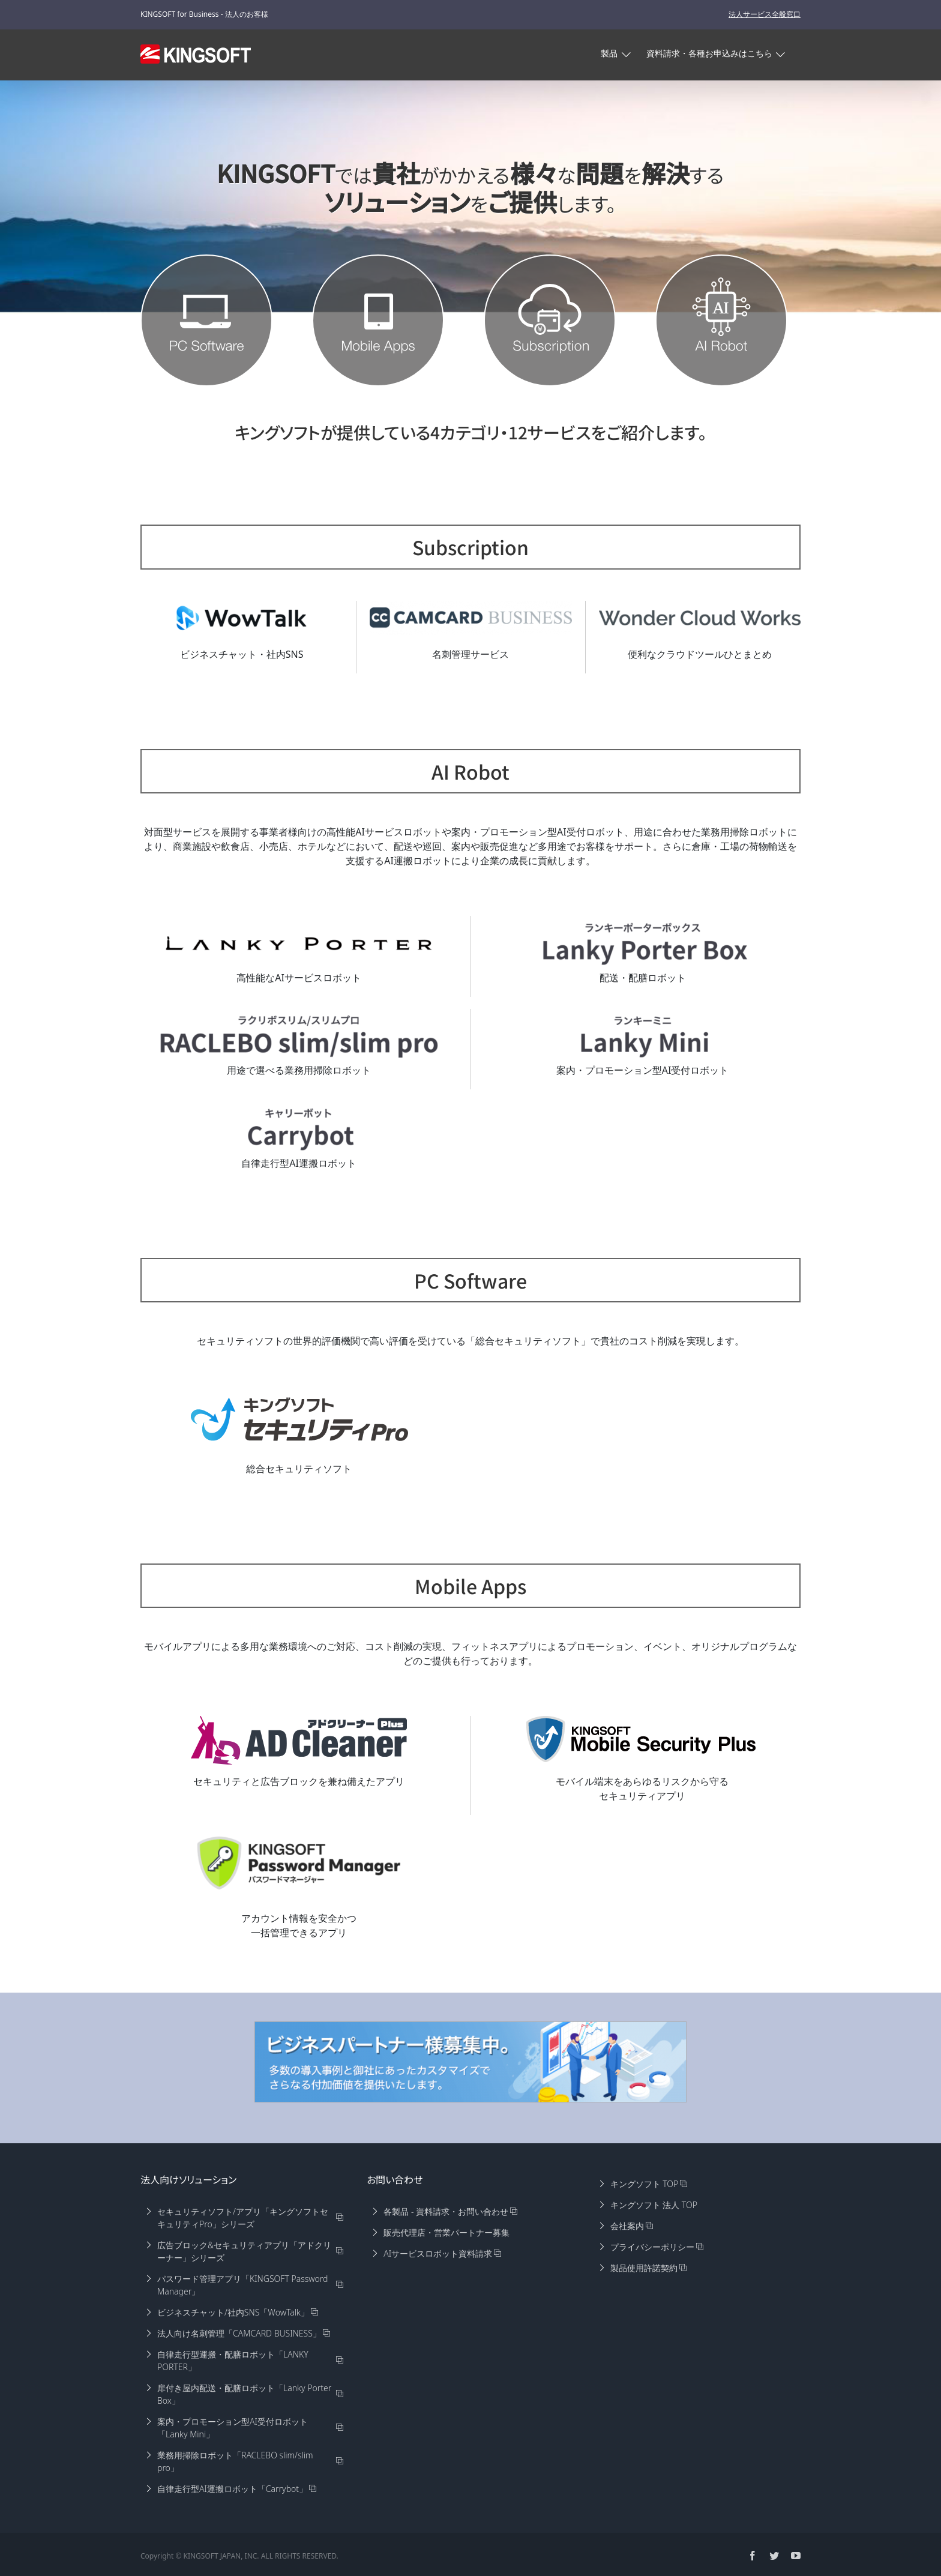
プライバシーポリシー (652, 2246)
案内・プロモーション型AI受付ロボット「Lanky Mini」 (232, 2428)
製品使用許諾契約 (644, 2268)
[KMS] (642, 1739)
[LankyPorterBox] (643, 943)
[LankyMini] (643, 1036)
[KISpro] (299, 1419)
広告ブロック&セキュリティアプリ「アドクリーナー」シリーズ (244, 2251)
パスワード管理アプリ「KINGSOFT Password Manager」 (242, 2285)
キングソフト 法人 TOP (653, 2204)
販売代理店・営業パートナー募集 (446, 2232)
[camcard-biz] (471, 618)
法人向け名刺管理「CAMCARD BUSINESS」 (239, 2333)
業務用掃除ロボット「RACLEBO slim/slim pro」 (235, 2461)
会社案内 (627, 2225)
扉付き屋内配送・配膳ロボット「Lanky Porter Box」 (244, 2394)
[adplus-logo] (299, 1740)
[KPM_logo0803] (299, 1863)
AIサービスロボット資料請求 (437, 2253)
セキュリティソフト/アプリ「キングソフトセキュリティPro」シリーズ (242, 2218)
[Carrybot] (299, 1128)
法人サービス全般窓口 (765, 14)
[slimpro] (299, 1036)
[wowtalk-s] (241, 618)
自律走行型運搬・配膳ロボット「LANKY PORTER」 (232, 2361)
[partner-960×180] (470, 2061)
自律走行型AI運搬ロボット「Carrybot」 (232, 2488)
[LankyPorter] (299, 943)
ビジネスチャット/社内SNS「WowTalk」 (233, 2312)
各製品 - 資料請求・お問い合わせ (445, 2211)
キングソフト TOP (644, 2183)
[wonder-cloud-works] (700, 618)
